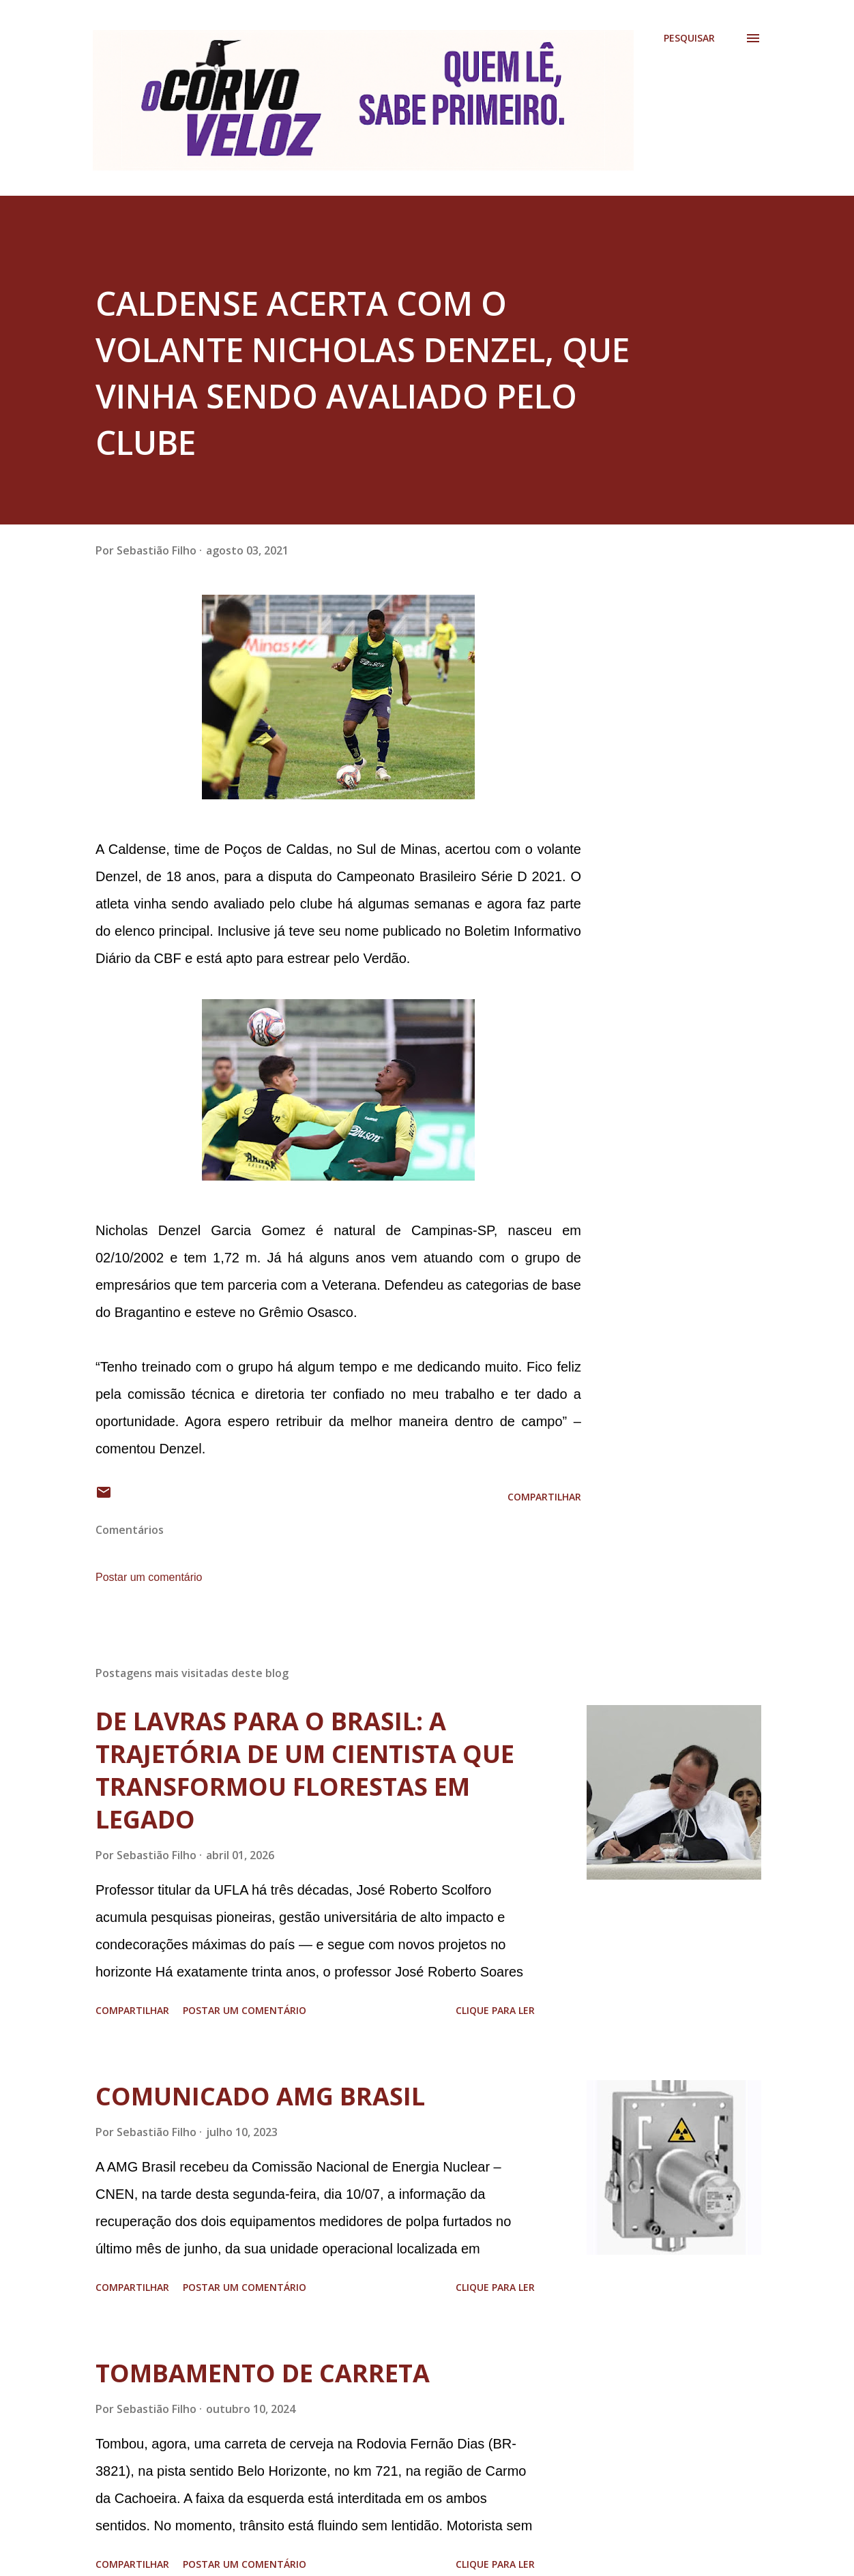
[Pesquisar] (689, 38)
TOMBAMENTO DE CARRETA (262, 2373)
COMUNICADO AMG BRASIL (260, 2096)
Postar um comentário (149, 1577)
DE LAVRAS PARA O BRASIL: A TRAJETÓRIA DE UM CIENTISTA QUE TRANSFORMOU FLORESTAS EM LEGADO (304, 1770)
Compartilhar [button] (544, 1496)
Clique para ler (495, 2010)
